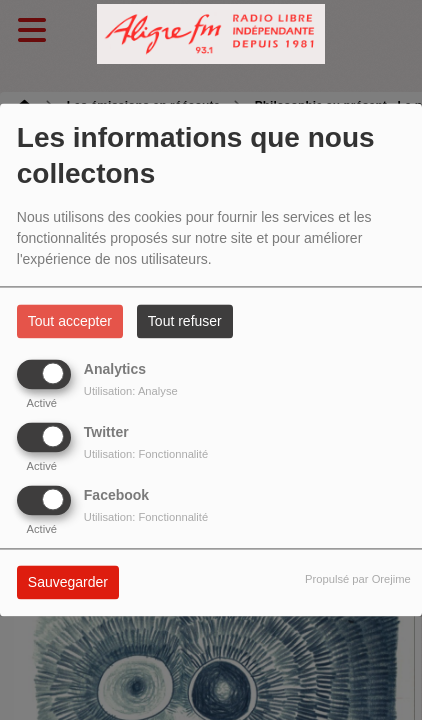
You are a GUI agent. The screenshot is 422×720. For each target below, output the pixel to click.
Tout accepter (70, 322)
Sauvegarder (68, 583)
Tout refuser (185, 322)
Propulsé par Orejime (358, 580)
